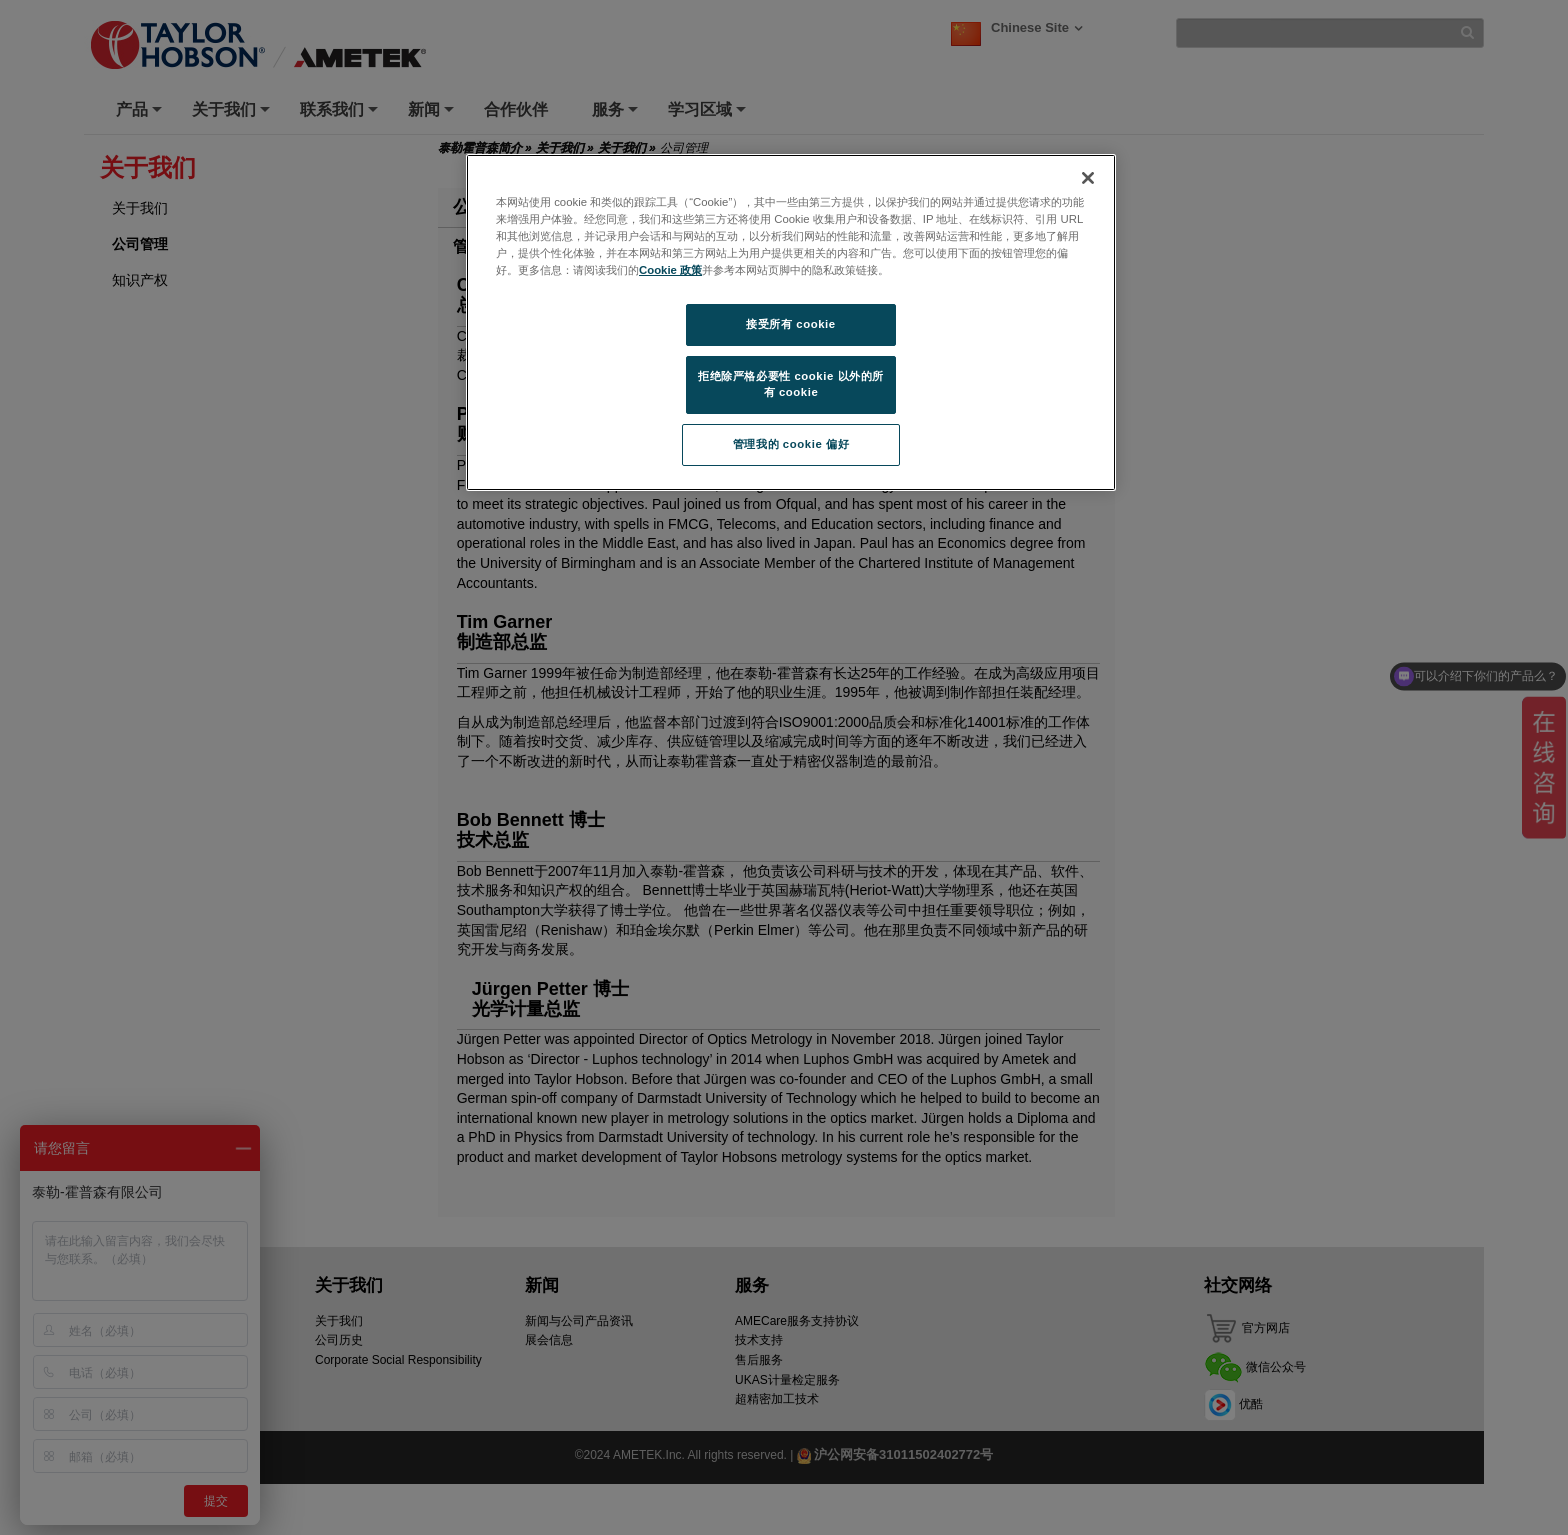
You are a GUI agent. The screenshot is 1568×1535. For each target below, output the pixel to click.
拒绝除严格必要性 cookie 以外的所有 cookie (791, 384)
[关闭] (1088, 178)
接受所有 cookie (790, 324)
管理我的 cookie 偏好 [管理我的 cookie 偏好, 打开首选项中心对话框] (791, 444)
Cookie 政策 (670, 270)
